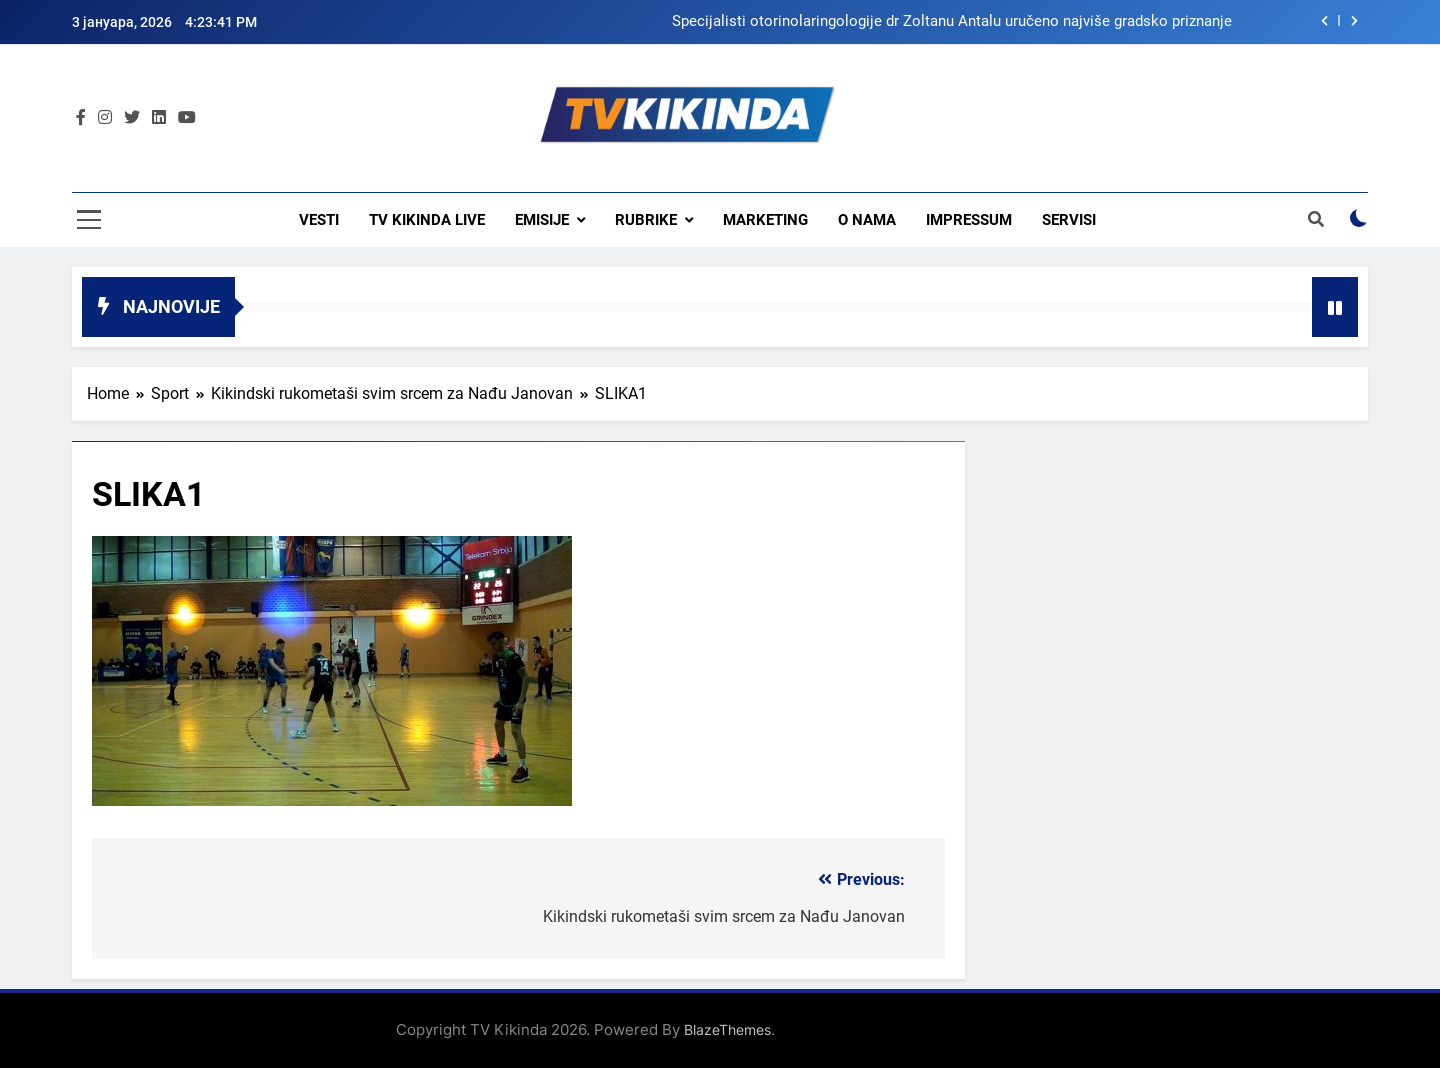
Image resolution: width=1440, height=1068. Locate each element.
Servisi (1069, 220)
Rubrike (646, 220)
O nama (867, 220)
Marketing (765, 220)
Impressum (969, 220)
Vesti (319, 220)
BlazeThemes (727, 1029)
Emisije (542, 220)
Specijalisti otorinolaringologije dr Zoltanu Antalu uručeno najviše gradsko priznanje (952, 22)
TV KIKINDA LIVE (427, 220)
